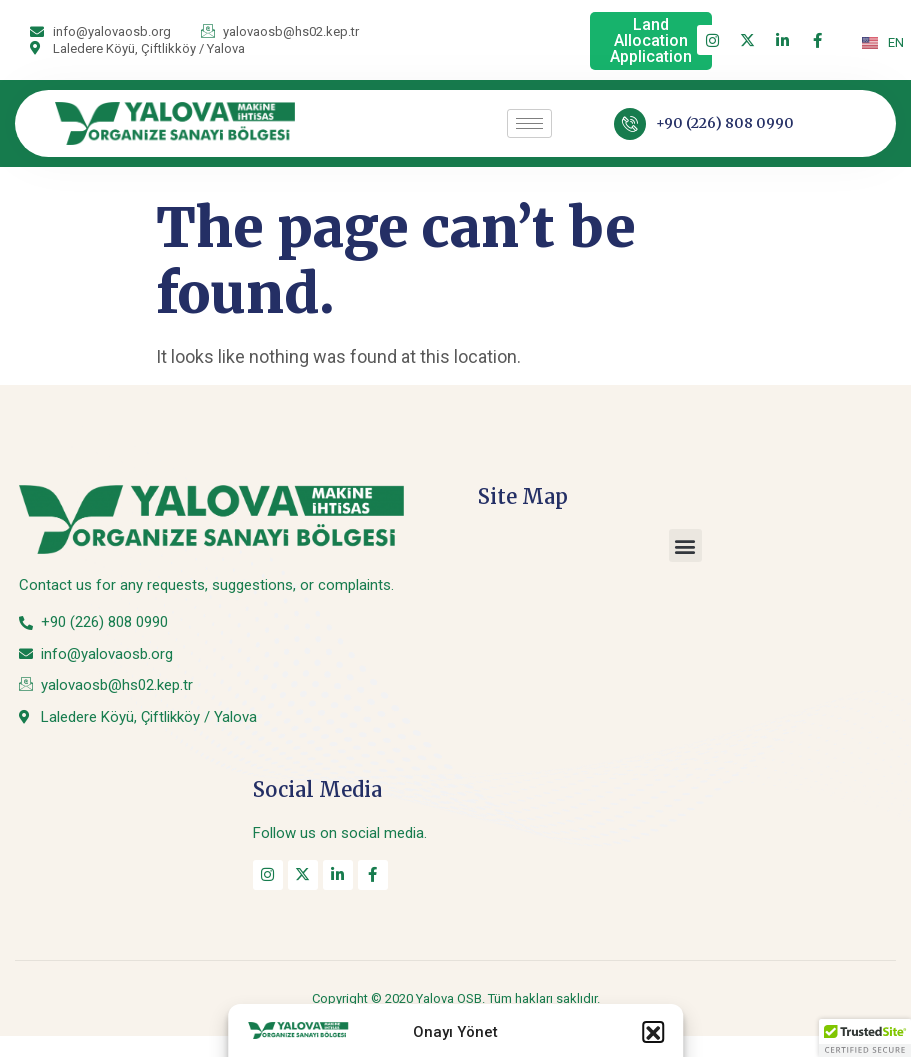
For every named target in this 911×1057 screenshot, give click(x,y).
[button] (685, 545)
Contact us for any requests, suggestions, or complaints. (206, 585)
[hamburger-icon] (529, 123)
